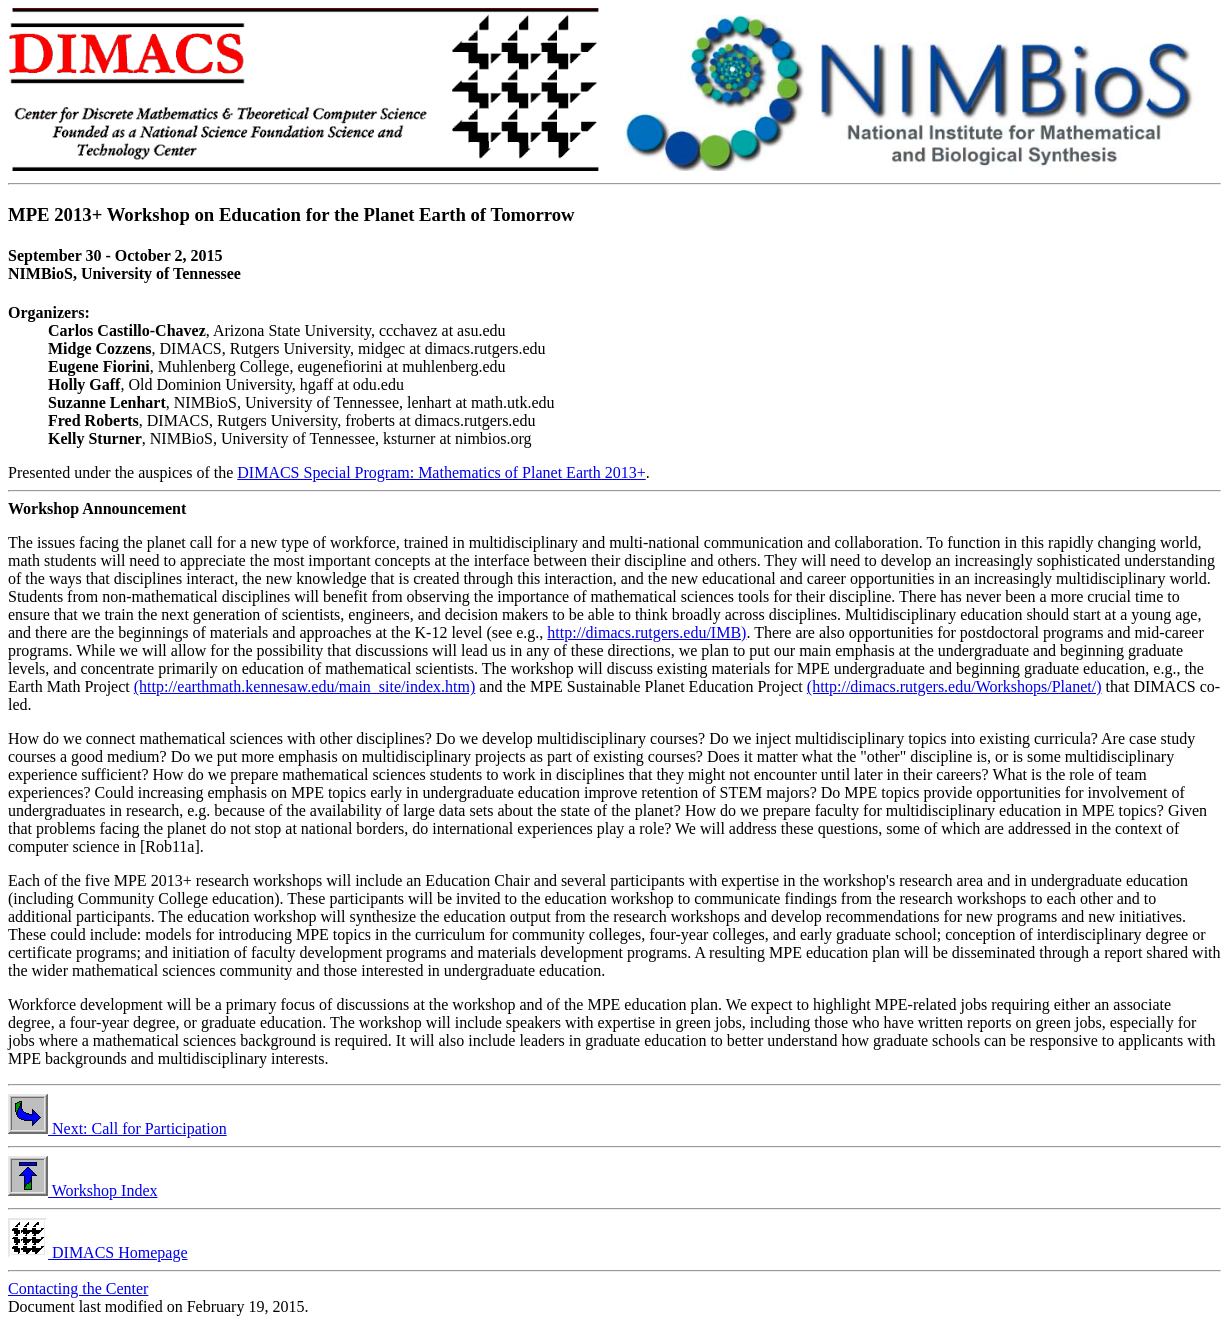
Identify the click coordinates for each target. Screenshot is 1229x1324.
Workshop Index (83, 1190)
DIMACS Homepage (98, 1252)
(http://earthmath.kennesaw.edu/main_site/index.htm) (305, 686)
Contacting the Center (78, 1288)
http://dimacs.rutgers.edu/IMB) (646, 632)
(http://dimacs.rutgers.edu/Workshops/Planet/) (954, 686)
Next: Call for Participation (117, 1128)
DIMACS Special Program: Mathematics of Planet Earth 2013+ (441, 472)
